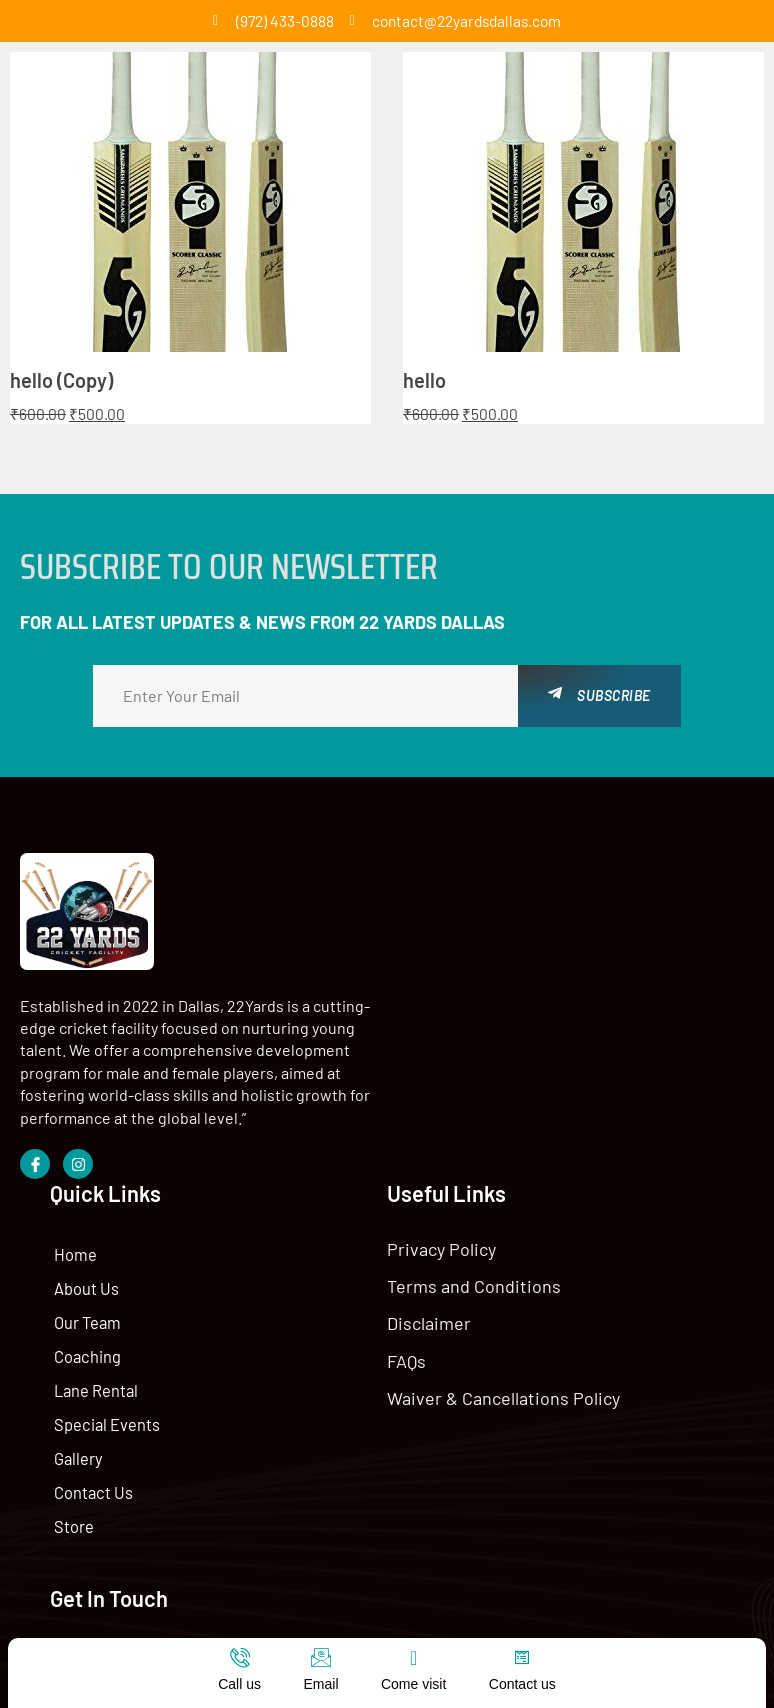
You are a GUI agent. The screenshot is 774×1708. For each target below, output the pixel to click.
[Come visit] (414, 1658)
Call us (239, 1684)
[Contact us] (522, 1658)
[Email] (321, 1658)
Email (320, 1684)
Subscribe (599, 695)
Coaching (455, 1035)
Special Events (474, 1103)
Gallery (446, 1137)
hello (424, 381)
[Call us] (240, 1658)
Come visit (413, 1684)
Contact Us (460, 1171)
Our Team (455, 1001)
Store (441, 1205)
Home (442, 933)
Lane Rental (464, 1069)
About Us (454, 967)
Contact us (522, 1684)
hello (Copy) (61, 381)
